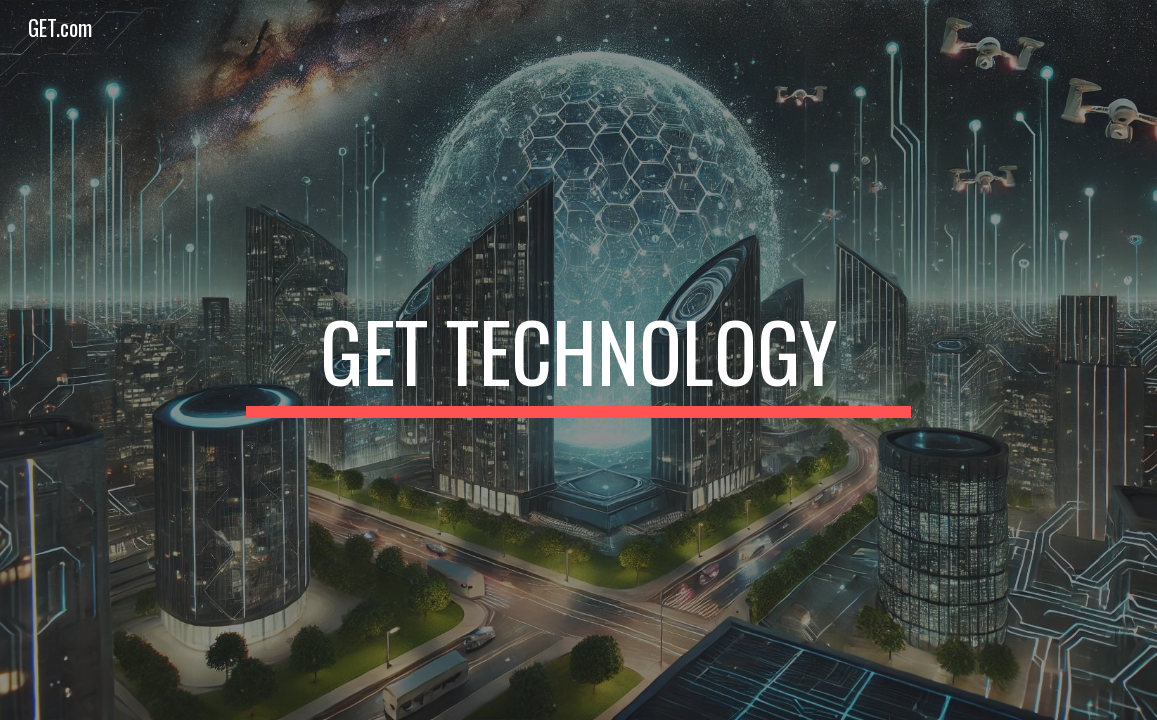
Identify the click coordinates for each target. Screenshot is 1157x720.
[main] (578, 360)
